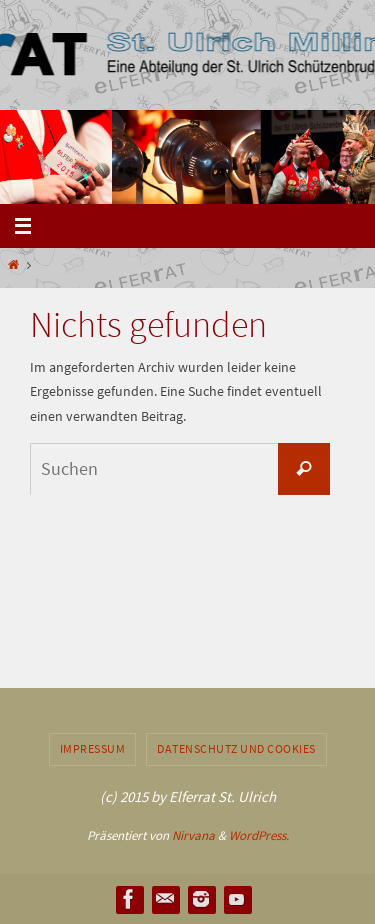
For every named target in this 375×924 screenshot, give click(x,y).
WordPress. (259, 835)
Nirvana (193, 835)
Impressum (93, 748)
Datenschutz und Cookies (236, 748)
